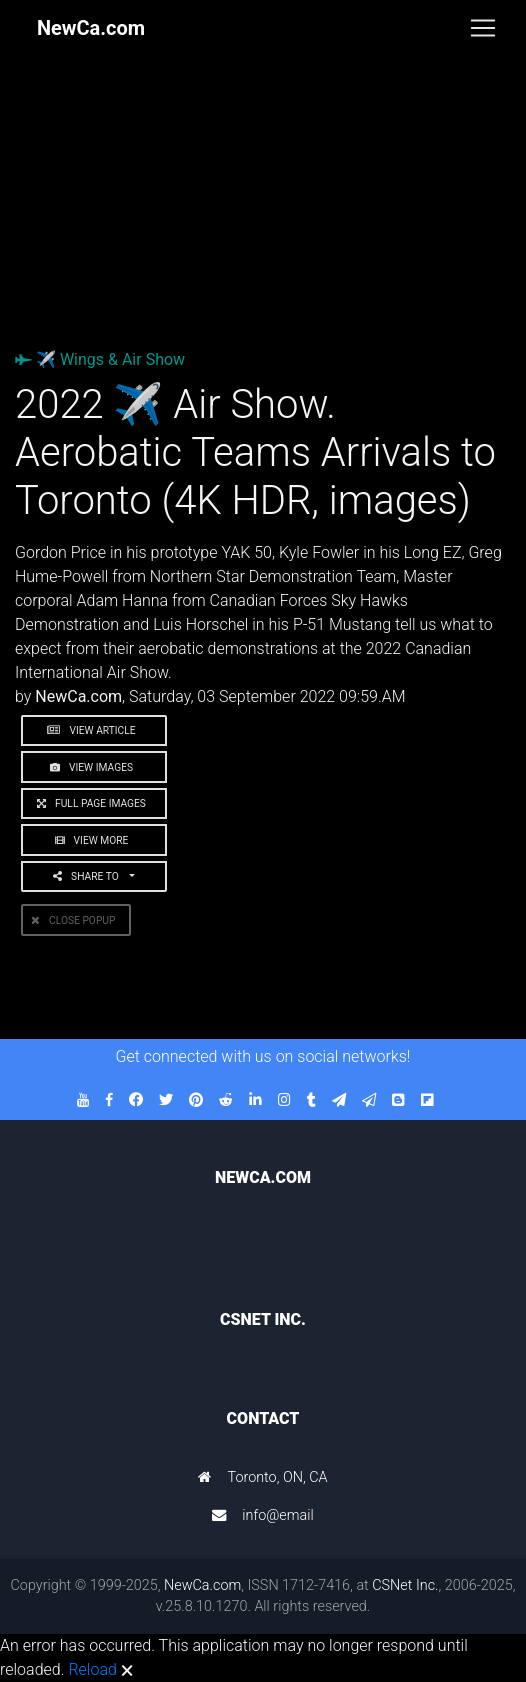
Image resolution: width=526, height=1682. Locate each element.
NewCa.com (202, 1585)
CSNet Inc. (405, 1585)
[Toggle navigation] (483, 28)
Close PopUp (76, 920)
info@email (278, 1515)
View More (94, 840)
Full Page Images (94, 803)
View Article (93, 730)
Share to (89, 876)
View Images (94, 767)
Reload (92, 1669)
